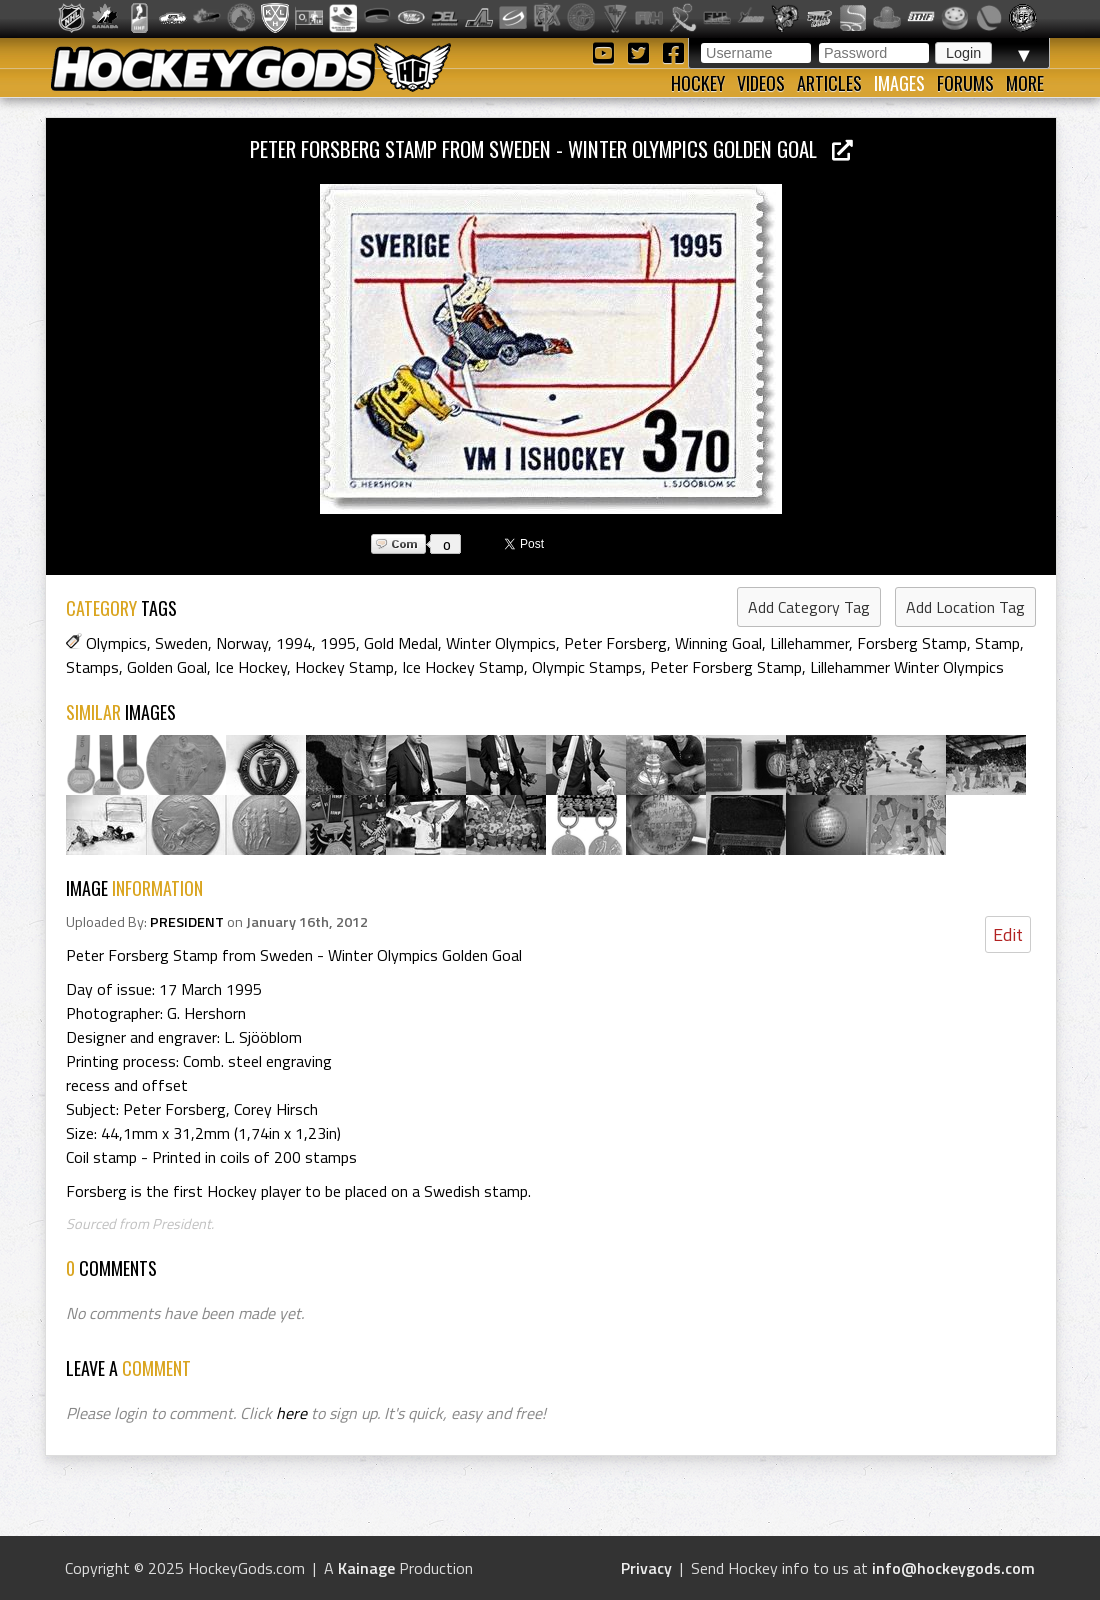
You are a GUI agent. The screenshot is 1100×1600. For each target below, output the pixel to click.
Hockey (698, 83)
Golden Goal (167, 667)
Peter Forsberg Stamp (726, 667)
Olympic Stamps (587, 667)
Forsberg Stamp (912, 643)
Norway (242, 643)
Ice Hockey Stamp (463, 667)
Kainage (366, 1568)
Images (899, 83)
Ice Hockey (251, 667)
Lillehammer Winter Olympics (907, 667)
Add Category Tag (809, 607)
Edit (1008, 934)
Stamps (92, 667)
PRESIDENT (187, 922)
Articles (829, 83)
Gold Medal (401, 643)
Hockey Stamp (344, 667)
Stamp (997, 643)
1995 (338, 643)
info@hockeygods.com (953, 1568)
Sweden (181, 643)
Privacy (646, 1568)
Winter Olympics (501, 643)
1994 (294, 643)
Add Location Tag (965, 607)
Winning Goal (718, 643)
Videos (761, 83)
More (1025, 83)
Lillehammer (809, 643)
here (291, 1413)
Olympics (116, 643)
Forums (965, 83)
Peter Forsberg (615, 643)
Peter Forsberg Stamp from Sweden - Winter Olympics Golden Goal (551, 148)
